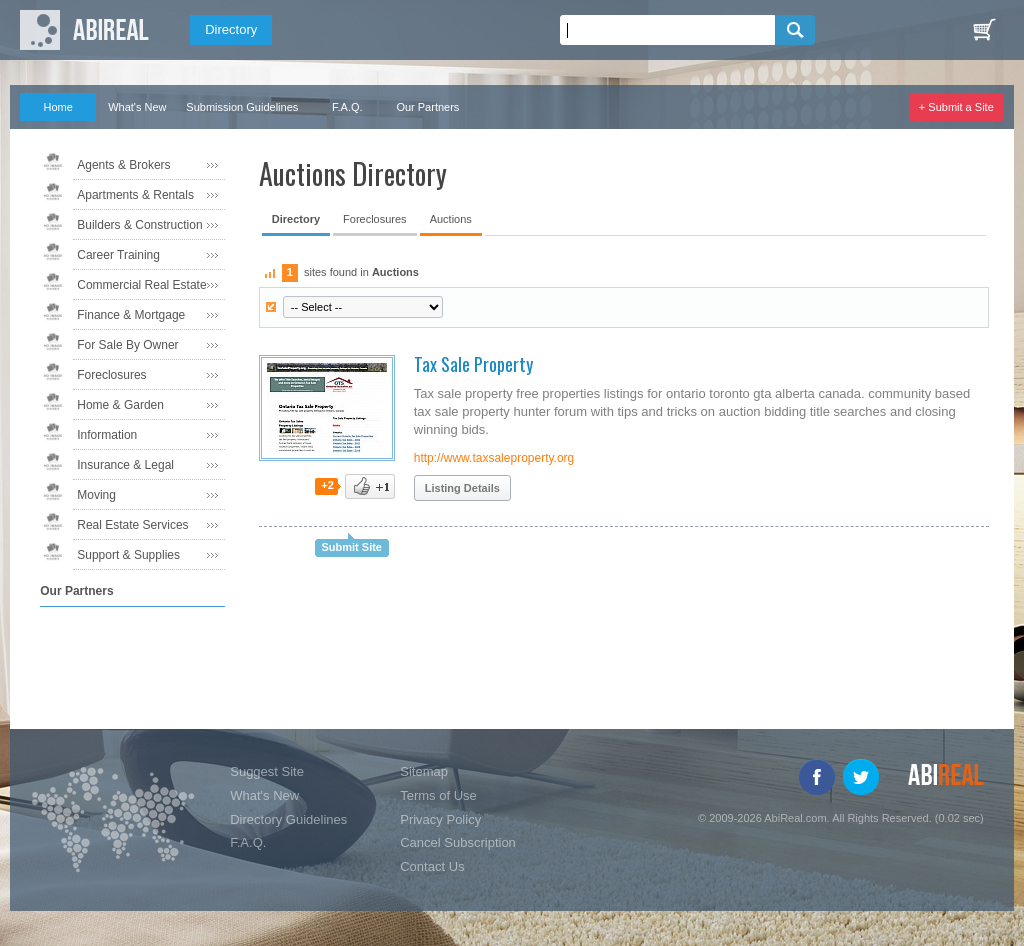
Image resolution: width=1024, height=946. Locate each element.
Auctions (451, 219)
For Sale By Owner (127, 345)
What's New (137, 107)
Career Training (118, 255)
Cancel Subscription (458, 842)
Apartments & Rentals (135, 195)
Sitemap (424, 771)
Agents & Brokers (123, 165)
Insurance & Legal (125, 465)
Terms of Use (438, 795)
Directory (231, 29)
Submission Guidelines (242, 107)
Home (58, 107)
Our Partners (427, 107)
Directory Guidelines (288, 819)
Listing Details (462, 488)
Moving (96, 495)
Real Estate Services (132, 525)
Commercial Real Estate (141, 285)
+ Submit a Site (956, 107)
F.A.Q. (347, 107)
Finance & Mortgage (131, 315)
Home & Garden (120, 405)
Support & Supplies (128, 555)
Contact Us (432, 866)
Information (107, 435)
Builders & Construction (139, 225)
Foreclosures (111, 375)
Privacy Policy (440, 819)
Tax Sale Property (473, 364)
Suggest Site (267, 771)
